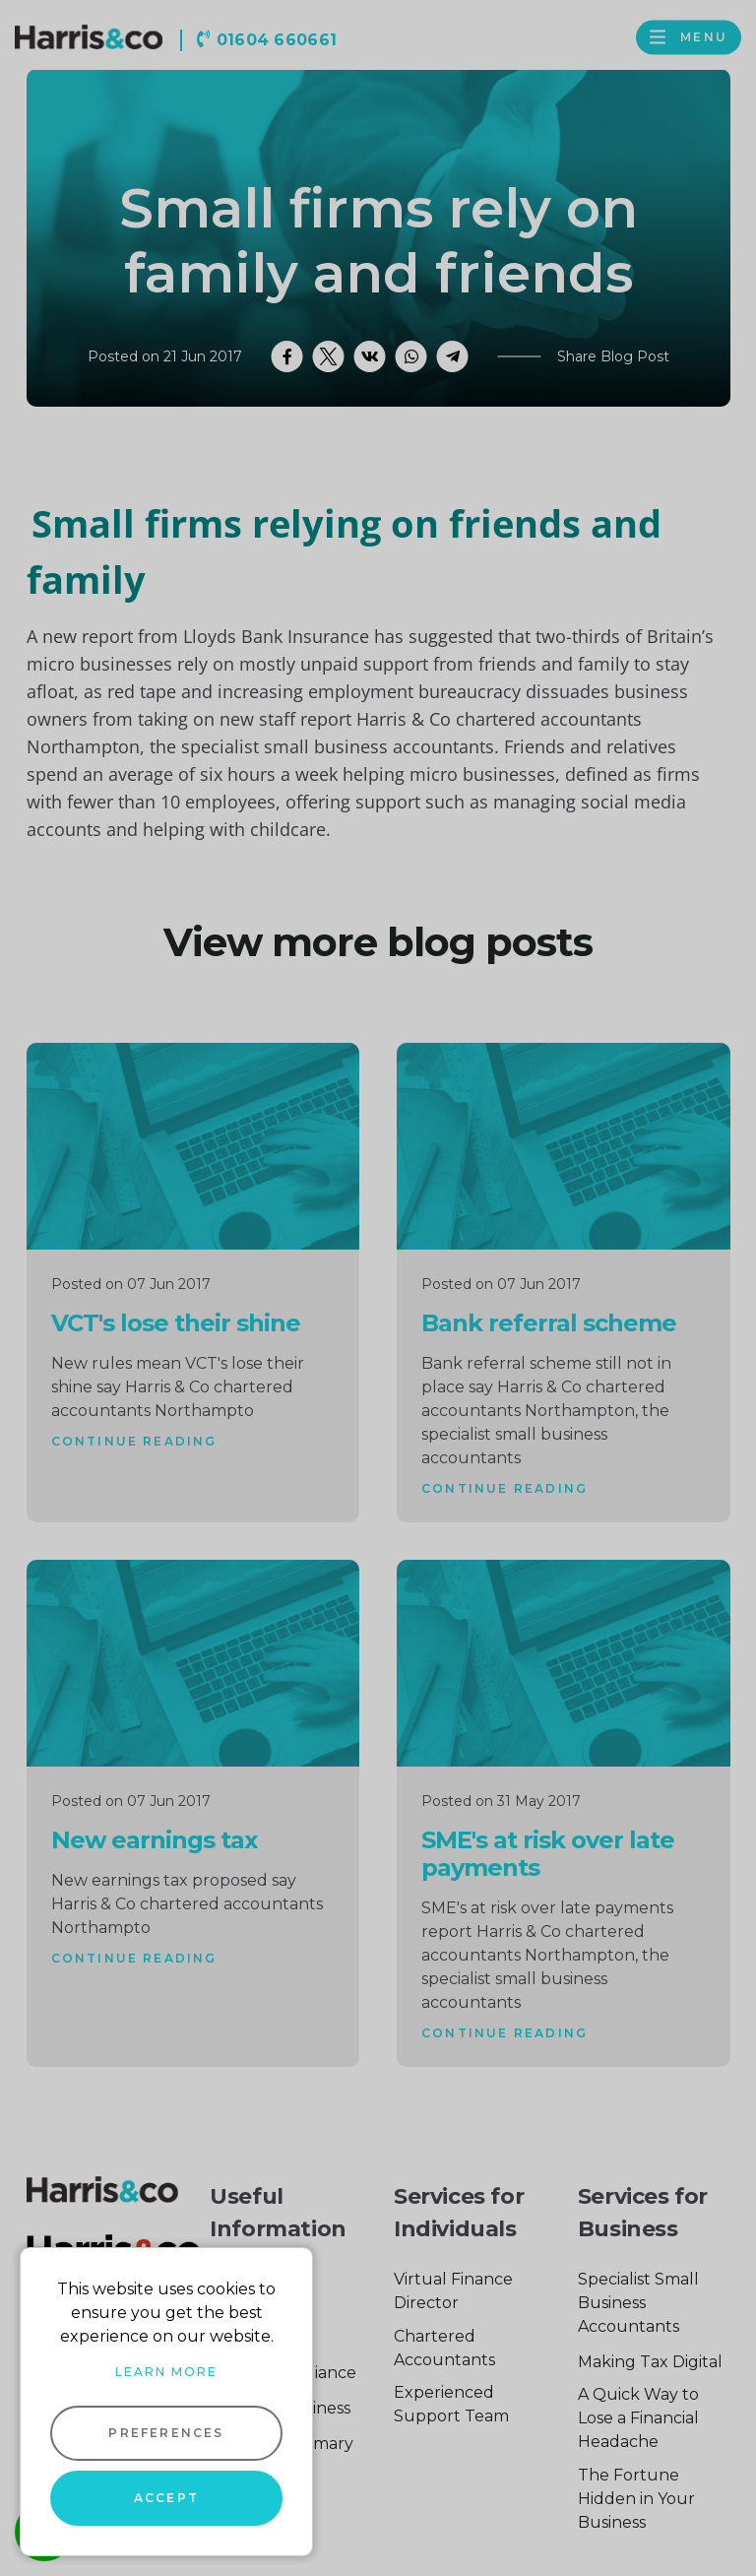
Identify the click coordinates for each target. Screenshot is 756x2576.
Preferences (165, 2432)
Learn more (166, 2371)
